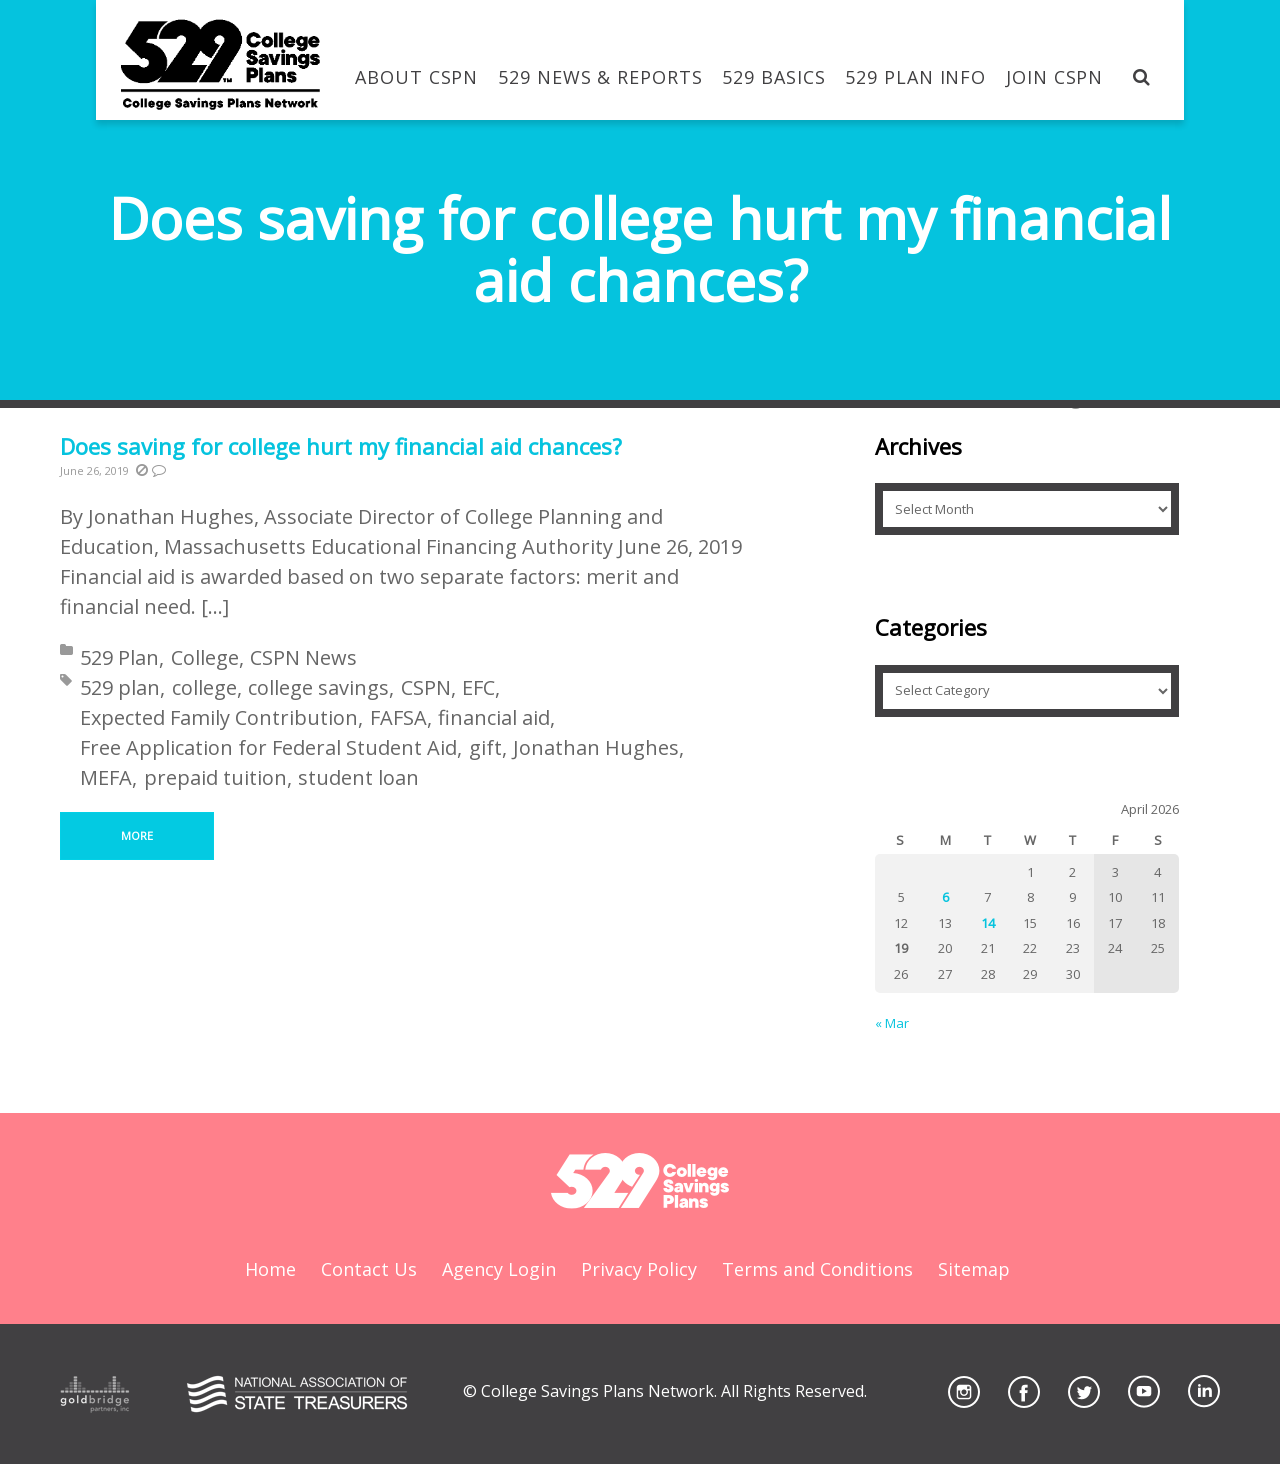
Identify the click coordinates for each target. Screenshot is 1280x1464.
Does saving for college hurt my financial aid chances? (341, 446)
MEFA (106, 777)
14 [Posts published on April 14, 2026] (988, 923)
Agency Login (499, 1269)
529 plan (120, 687)
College (205, 657)
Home (270, 1269)
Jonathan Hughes (596, 747)
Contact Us (369, 1269)
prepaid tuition (215, 777)
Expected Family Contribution (219, 717)
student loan (358, 777)
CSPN (426, 687)
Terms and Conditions (817, 1269)
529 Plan (119, 657)
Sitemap (974, 1269)
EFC (478, 687)
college (204, 687)
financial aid (494, 717)
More (137, 835)
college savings (318, 687)
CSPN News (303, 657)
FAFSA (398, 717)
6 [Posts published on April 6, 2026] (945, 897)
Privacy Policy (639, 1269)
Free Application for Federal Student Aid (268, 747)
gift (485, 747)
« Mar (892, 1023)
